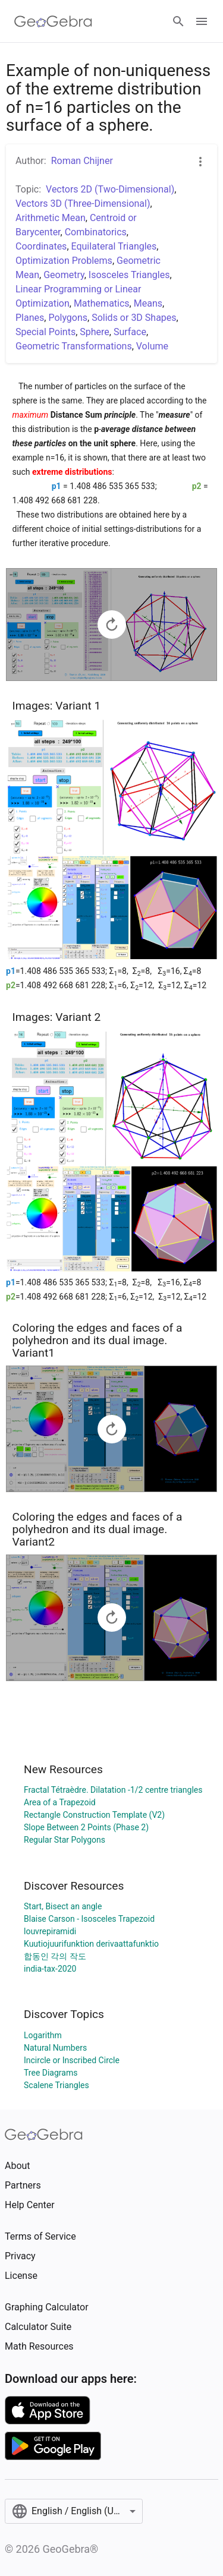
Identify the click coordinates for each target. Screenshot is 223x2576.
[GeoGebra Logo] (53, 21)
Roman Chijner (82, 160)
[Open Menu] (201, 21)
